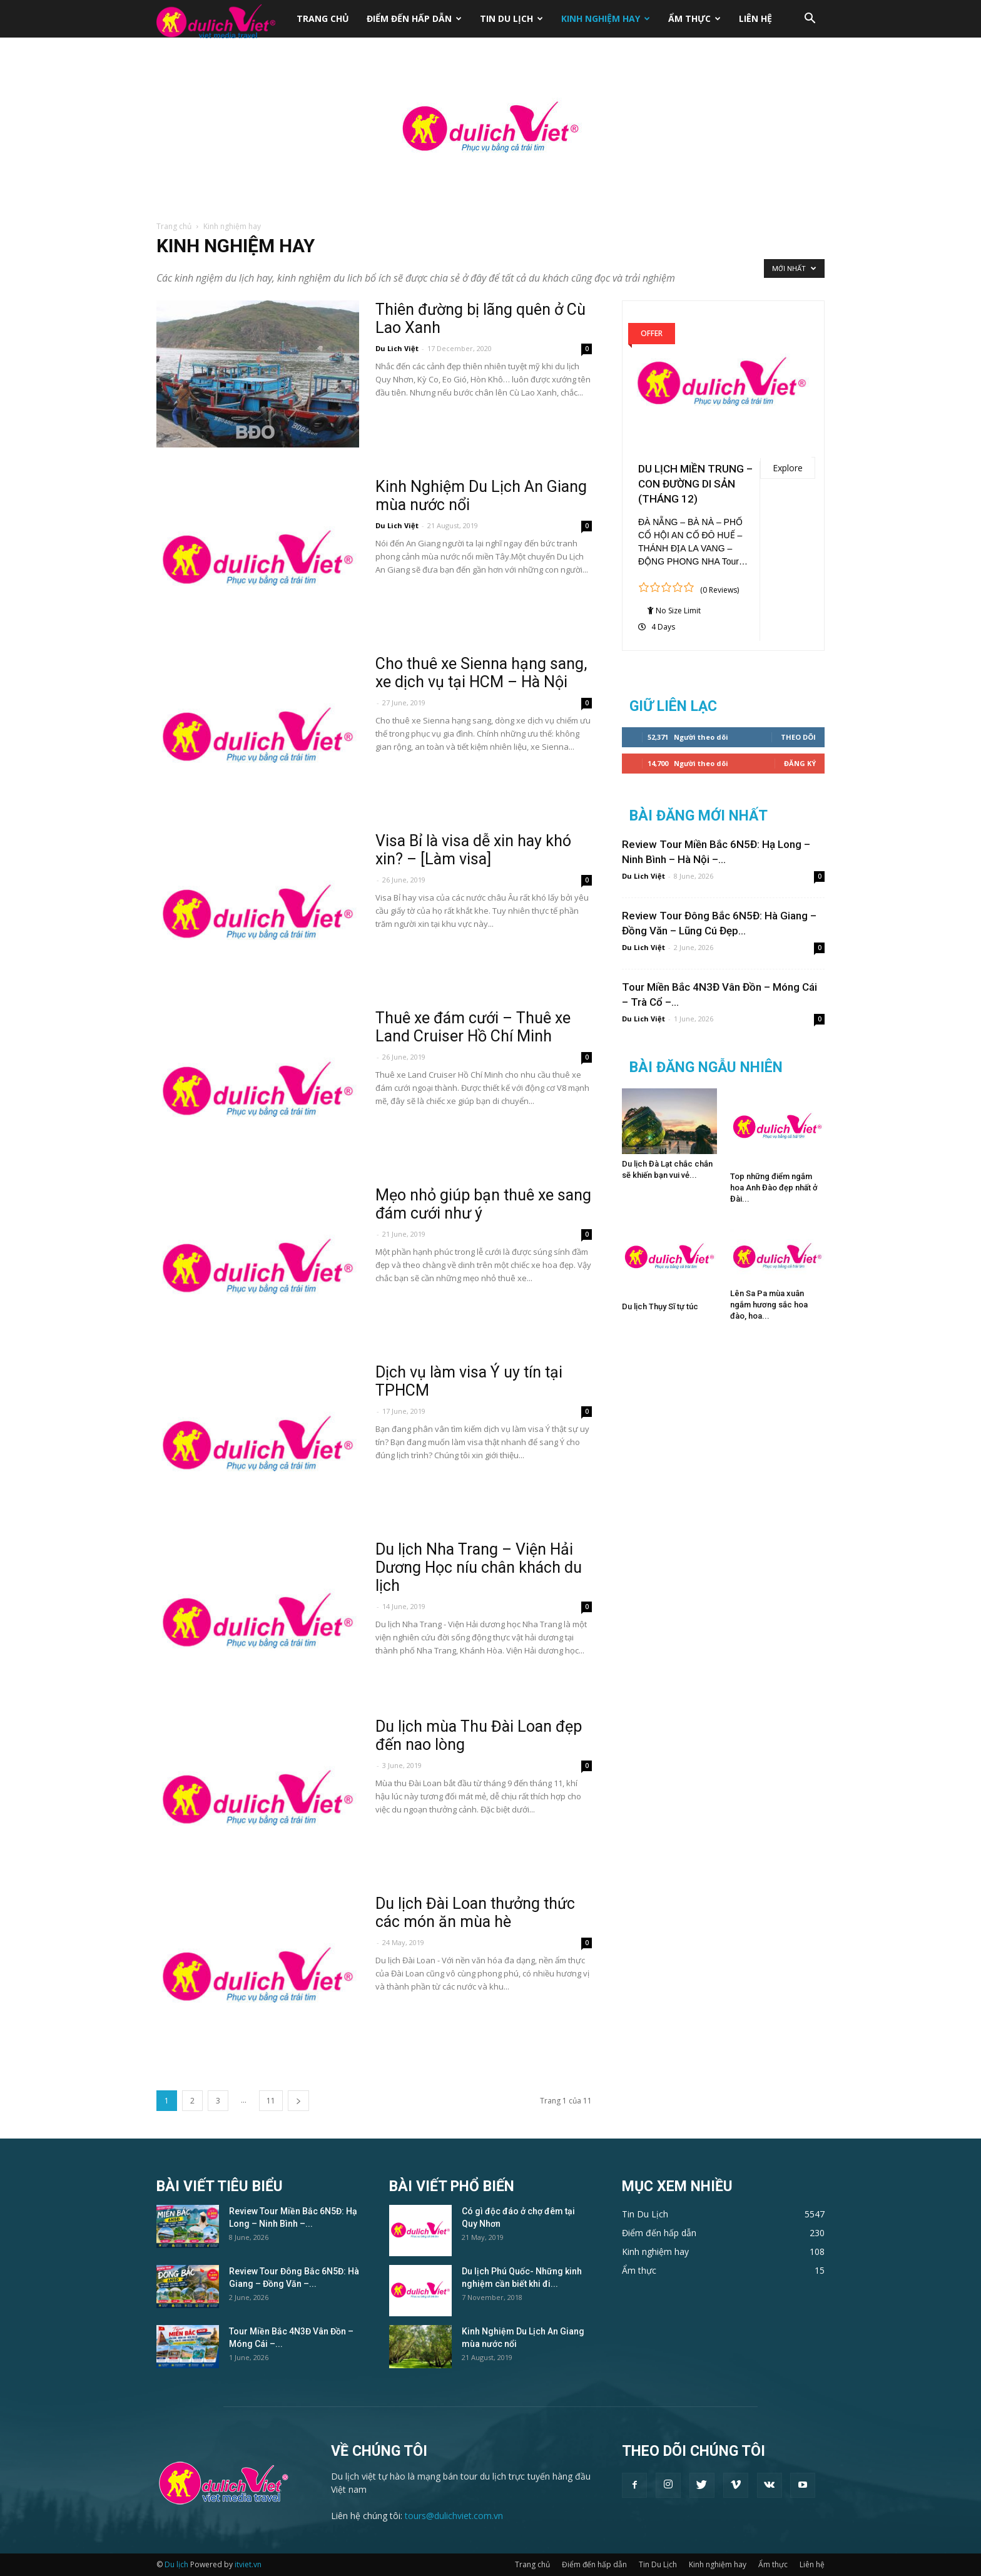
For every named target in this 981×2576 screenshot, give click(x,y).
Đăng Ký (800, 763)
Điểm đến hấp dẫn (414, 18)
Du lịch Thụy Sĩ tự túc (660, 1306)
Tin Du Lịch (511, 18)
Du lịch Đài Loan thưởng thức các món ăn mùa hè (475, 1912)
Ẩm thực (694, 18)
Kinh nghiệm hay (605, 18)
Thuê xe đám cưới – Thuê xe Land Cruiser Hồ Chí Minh (473, 1027)
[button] (810, 20)
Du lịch (176, 2564)
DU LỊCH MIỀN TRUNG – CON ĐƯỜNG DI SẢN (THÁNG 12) (695, 484)
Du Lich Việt (397, 348)
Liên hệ (755, 18)
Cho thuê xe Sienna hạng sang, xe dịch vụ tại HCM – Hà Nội (481, 673)
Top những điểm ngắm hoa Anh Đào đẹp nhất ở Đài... (774, 1188)
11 (271, 2100)
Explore (788, 468)
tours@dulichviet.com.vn (454, 2516)
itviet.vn (248, 2564)
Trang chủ (323, 18)
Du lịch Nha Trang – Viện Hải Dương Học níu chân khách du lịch (478, 1567)
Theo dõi (798, 737)
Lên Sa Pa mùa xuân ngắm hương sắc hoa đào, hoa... (769, 1305)
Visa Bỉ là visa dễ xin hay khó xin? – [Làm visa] (473, 850)
